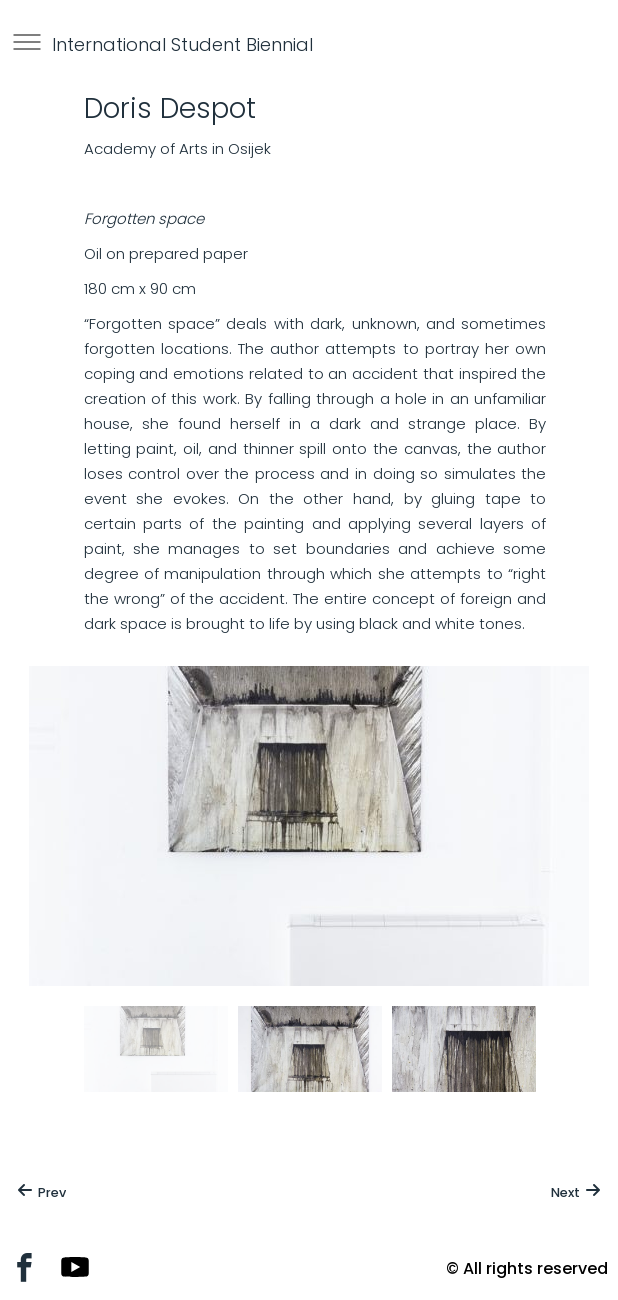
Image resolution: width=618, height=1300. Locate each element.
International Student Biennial (182, 44)
